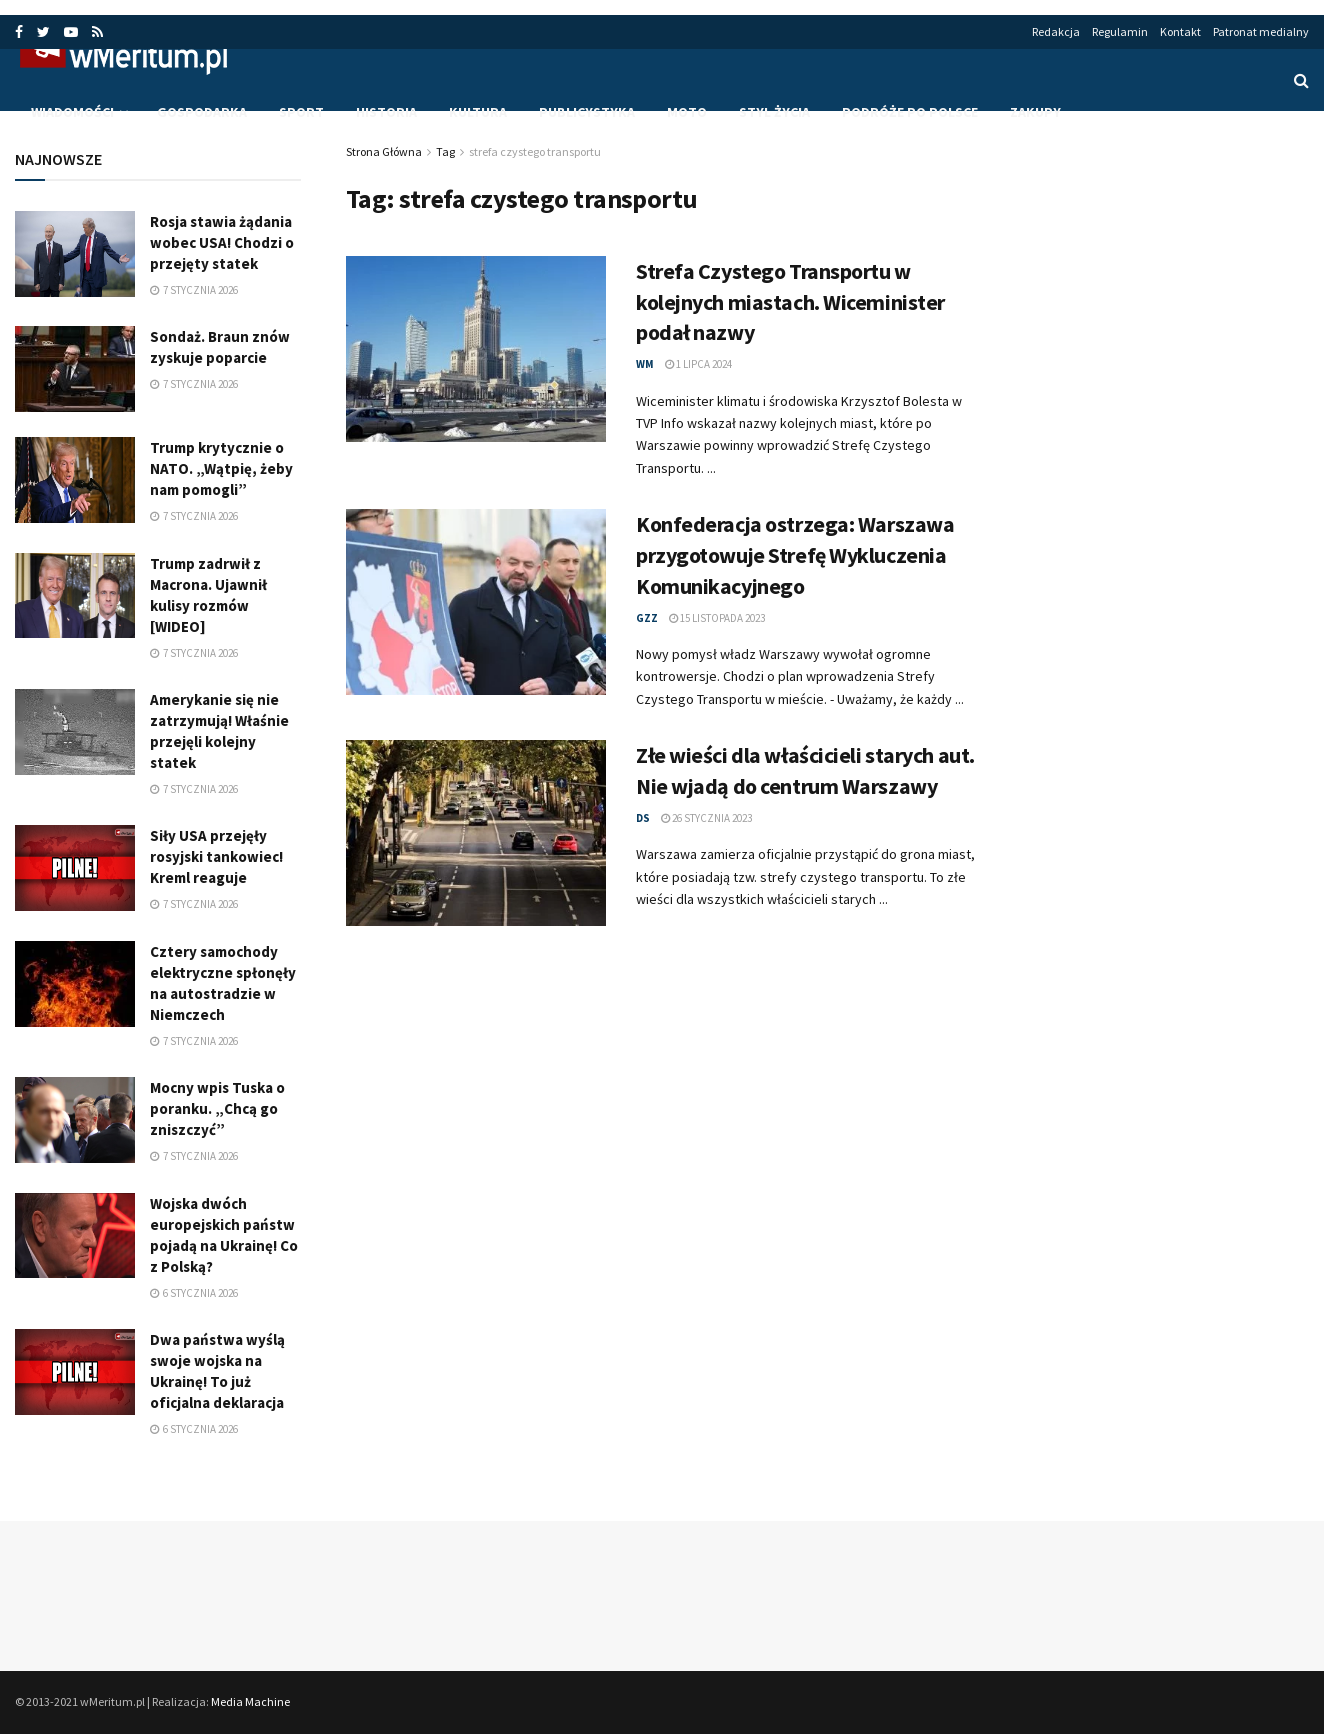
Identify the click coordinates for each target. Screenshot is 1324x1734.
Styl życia (774, 112)
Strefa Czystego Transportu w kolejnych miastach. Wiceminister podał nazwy (790, 302)
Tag (445, 151)
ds (643, 818)
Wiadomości (72, 112)
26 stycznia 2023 (706, 818)
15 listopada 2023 (717, 618)
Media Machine (250, 1701)
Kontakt (1180, 31)
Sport (301, 112)
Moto (687, 112)
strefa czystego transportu (535, 151)
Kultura (478, 112)
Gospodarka (202, 112)
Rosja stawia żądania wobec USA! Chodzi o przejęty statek (222, 242)
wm (645, 364)
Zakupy (1035, 112)
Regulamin (1120, 31)
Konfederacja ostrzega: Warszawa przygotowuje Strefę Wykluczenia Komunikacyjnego (795, 555)
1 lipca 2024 (698, 364)
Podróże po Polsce (910, 112)
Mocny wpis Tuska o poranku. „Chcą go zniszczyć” (217, 1108)
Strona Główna (384, 151)
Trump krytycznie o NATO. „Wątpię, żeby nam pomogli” (221, 468)
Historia (386, 112)
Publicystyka (587, 112)
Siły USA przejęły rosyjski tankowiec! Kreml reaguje (216, 856)
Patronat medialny (1261, 31)
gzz (647, 618)
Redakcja (1056, 31)
